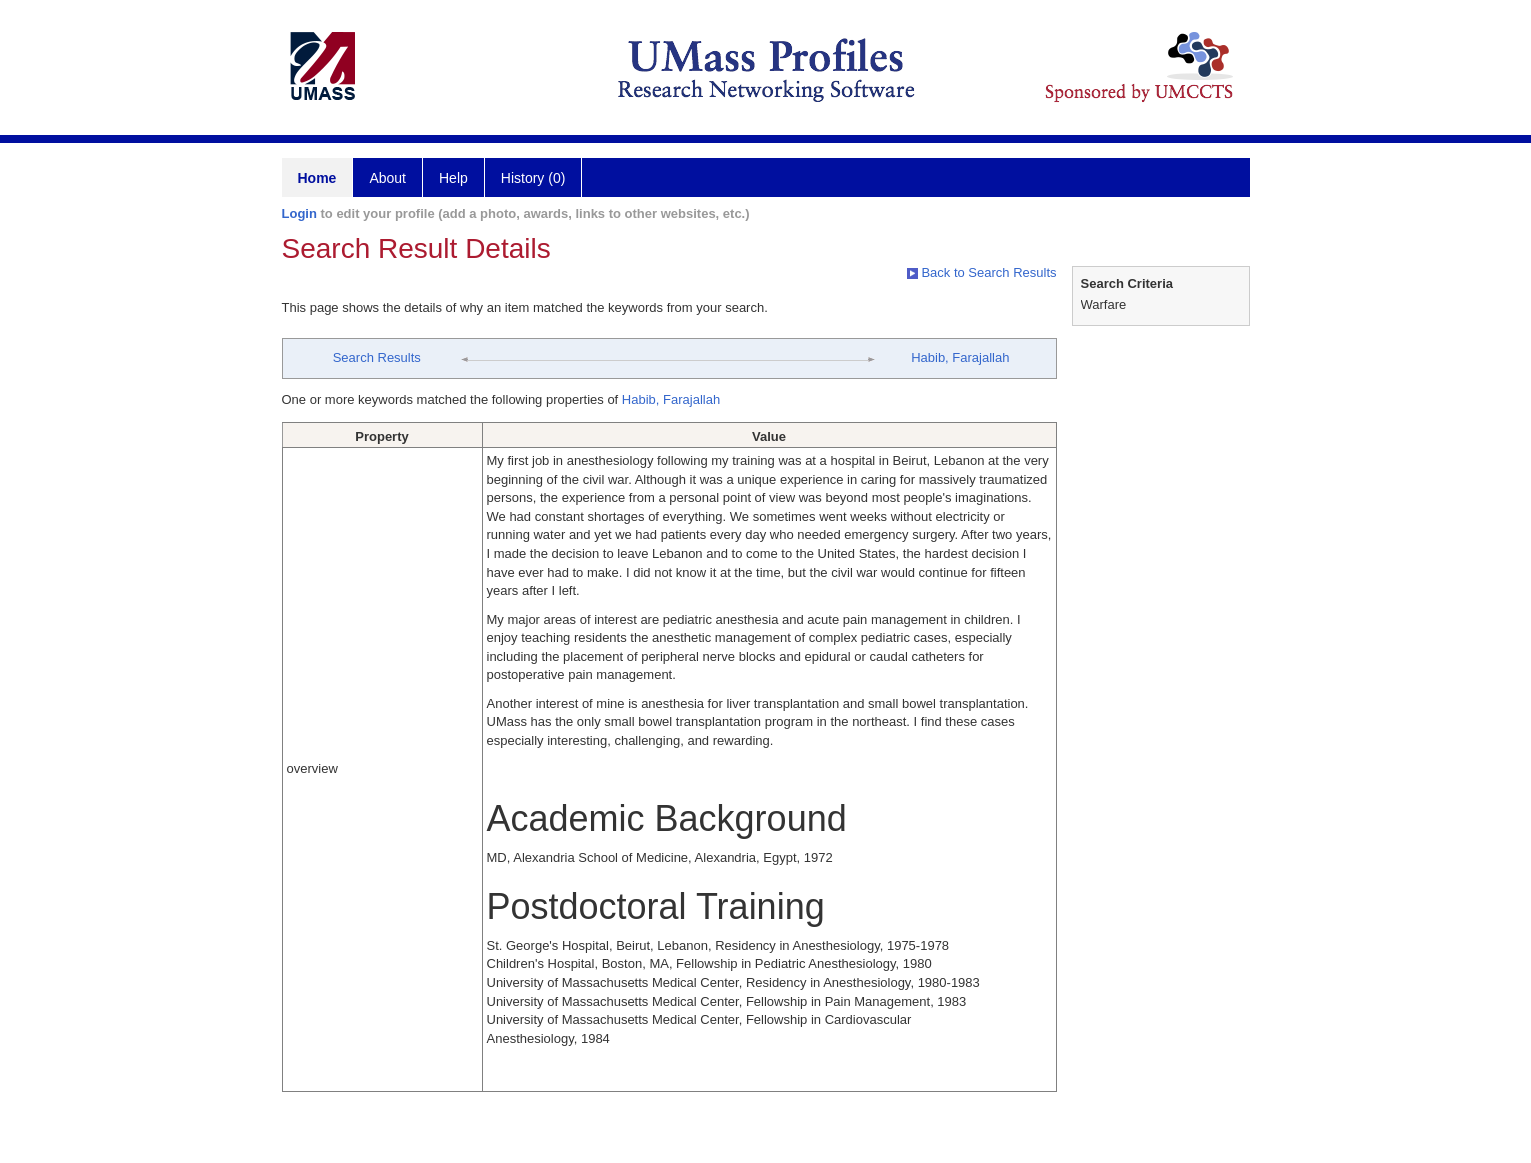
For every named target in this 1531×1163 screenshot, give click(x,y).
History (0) (533, 178)
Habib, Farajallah (960, 357)
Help (453, 178)
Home (317, 178)
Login (299, 213)
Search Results (377, 357)
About (387, 178)
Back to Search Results (982, 272)
